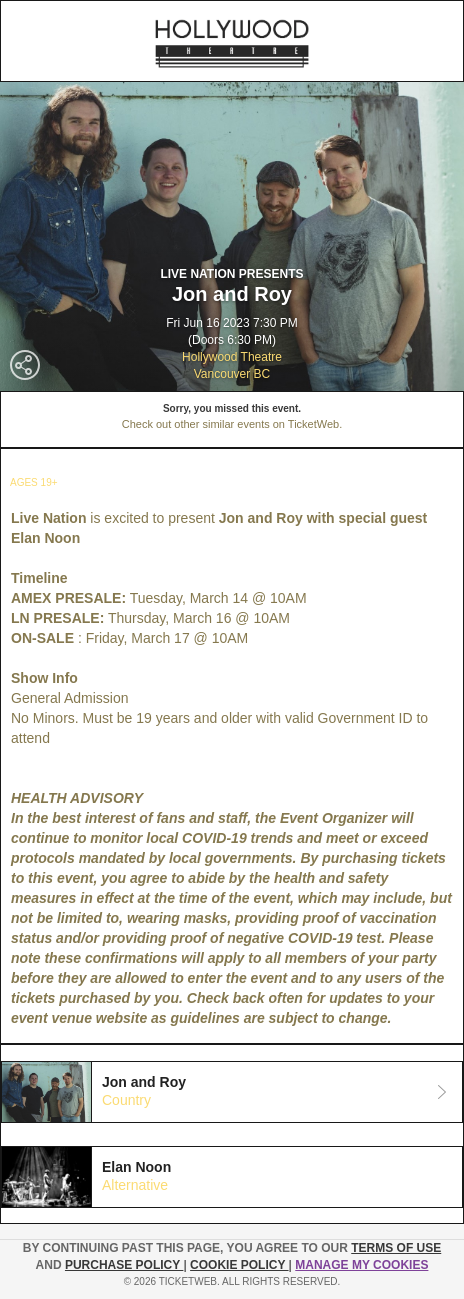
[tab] (232, 1092)
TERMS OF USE (396, 1248)
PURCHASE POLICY (124, 1265)
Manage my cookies (361, 1265)
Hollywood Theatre (232, 357)
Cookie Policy (239, 1265)
